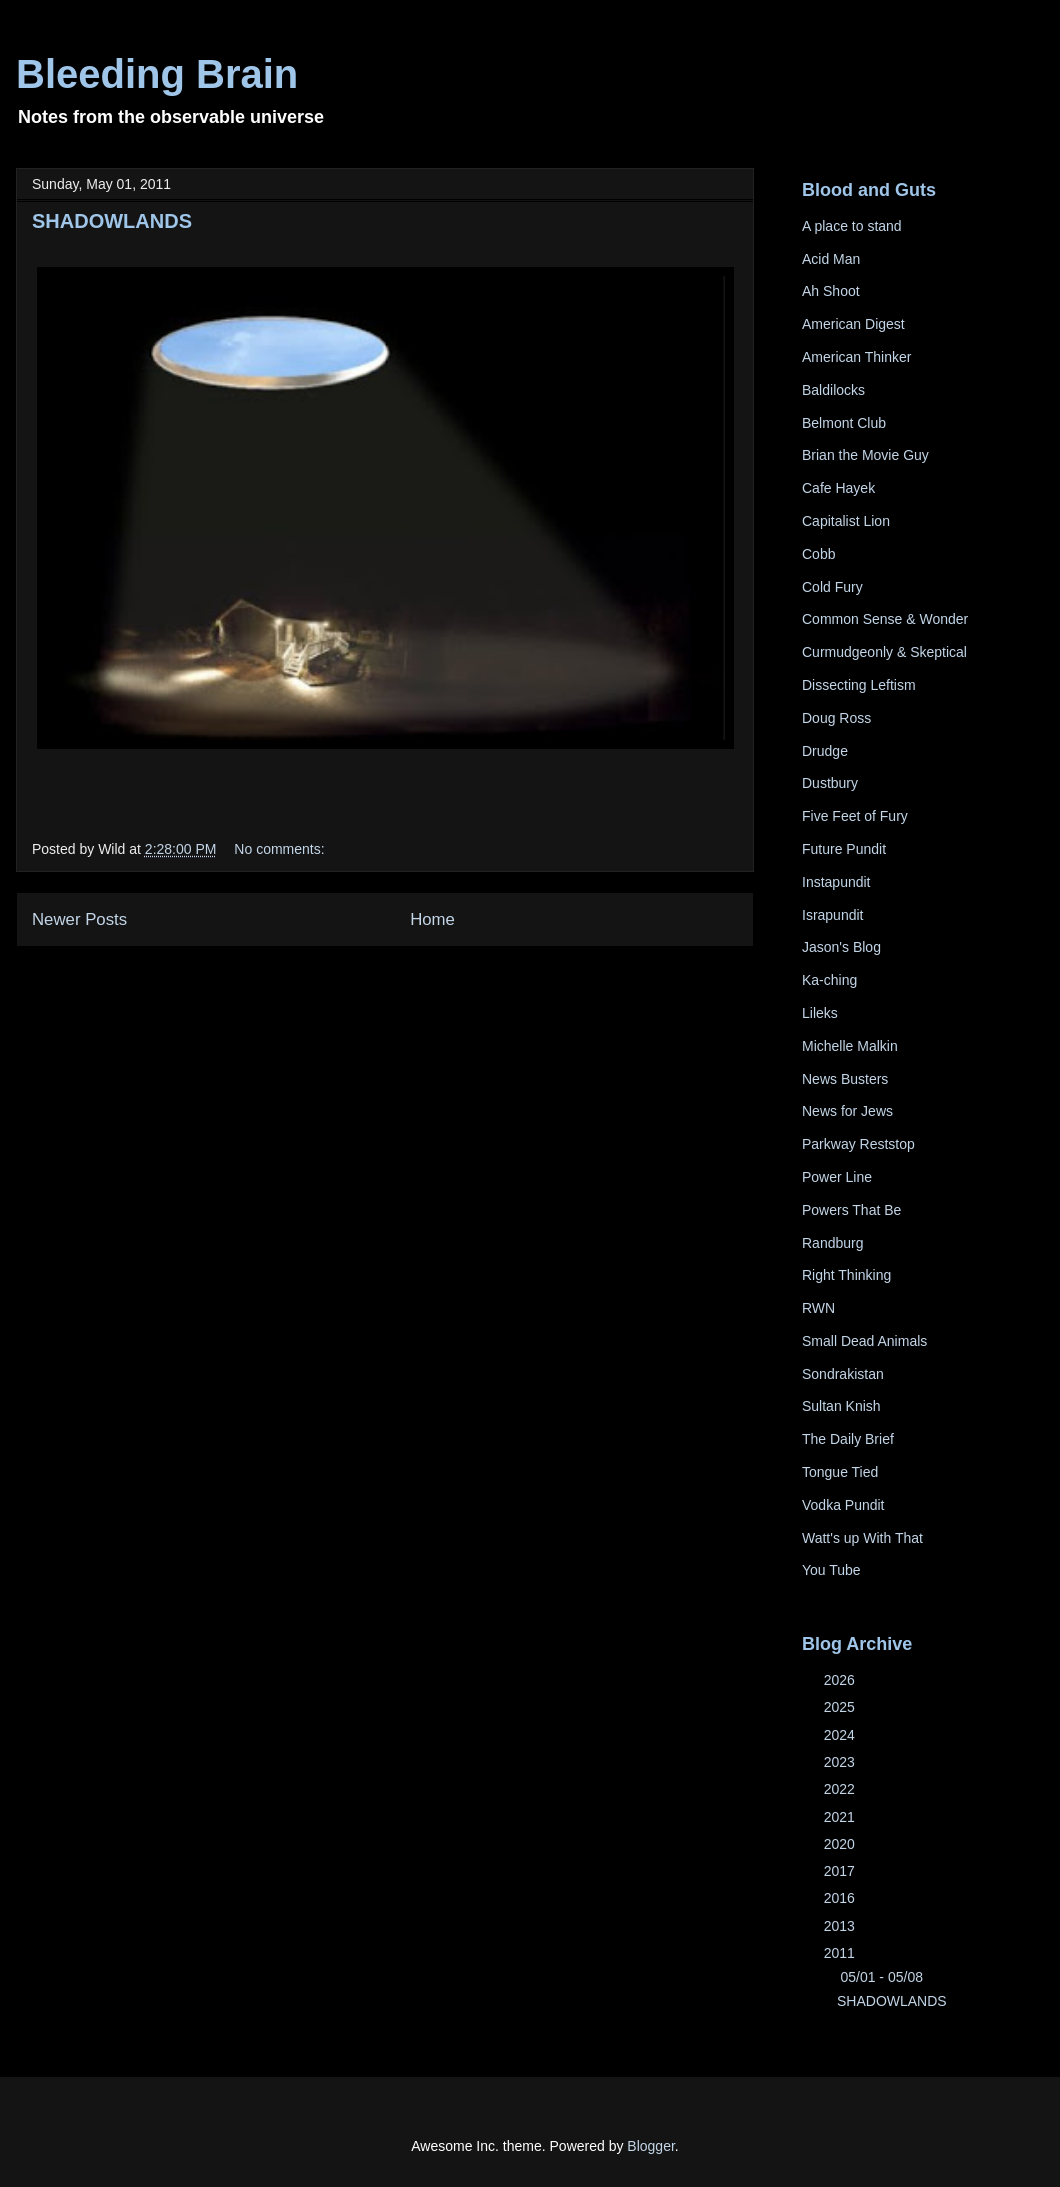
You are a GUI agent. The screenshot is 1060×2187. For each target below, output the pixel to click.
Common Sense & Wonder (885, 619)
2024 (841, 1735)
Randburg (833, 1243)
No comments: (279, 849)
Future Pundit (844, 849)
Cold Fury (832, 587)
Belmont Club (844, 423)
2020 (841, 1844)
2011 (841, 1953)
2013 (841, 1926)
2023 (841, 1762)
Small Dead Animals (864, 1341)
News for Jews (847, 1111)
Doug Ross (836, 718)
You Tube (831, 1570)
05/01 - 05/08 (883, 1977)
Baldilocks (833, 390)
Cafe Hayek (838, 488)
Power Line (837, 1177)
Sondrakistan (843, 1374)
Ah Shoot (831, 291)
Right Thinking (846, 1275)
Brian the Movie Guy (865, 455)
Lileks (820, 1013)
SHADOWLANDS (112, 221)
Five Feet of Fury (855, 816)
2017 (841, 1871)
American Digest (853, 324)
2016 (841, 1898)
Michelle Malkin (850, 1046)
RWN (818, 1308)
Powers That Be (851, 1210)
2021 (841, 1817)
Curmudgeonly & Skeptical (884, 652)
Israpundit (832, 915)
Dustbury (830, 783)
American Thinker (856, 357)
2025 (841, 1707)
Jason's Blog (841, 947)
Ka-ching (829, 980)
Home (432, 919)
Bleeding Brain (157, 74)
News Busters (845, 1079)
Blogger (650, 2146)
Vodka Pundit (843, 1505)
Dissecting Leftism (859, 685)
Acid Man (831, 259)
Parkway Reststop (858, 1144)
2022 (841, 1789)
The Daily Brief (848, 1439)
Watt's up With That (862, 1538)
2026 (841, 1680)
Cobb (818, 554)
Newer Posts (79, 919)
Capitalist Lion (846, 521)
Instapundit (836, 882)
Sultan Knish (841, 1406)
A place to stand (852, 226)
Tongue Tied (840, 1472)
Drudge (825, 751)
